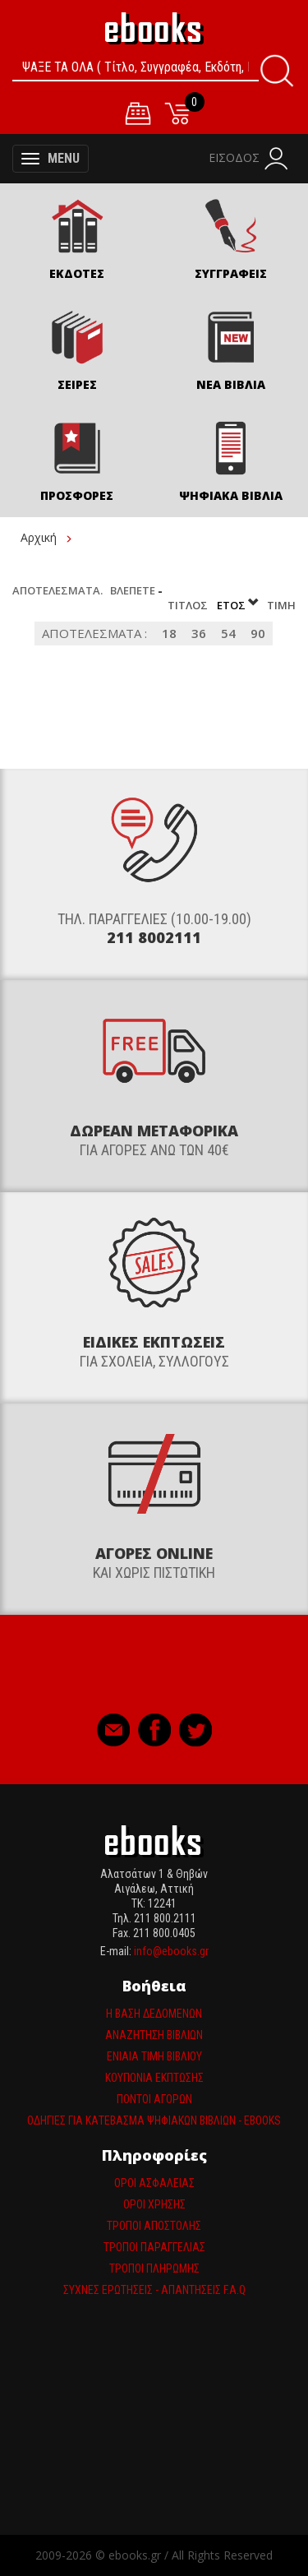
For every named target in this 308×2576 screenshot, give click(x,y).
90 (258, 633)
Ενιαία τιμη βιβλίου (154, 2056)
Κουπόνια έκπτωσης (154, 2077)
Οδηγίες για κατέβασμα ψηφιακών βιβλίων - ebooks (154, 2120)
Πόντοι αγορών (154, 2099)
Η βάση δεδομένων (154, 2013)
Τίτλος (189, 605)
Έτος (238, 605)
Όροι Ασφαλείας (154, 2183)
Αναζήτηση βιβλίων (154, 2035)
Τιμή (281, 605)
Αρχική (39, 537)
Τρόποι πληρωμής (154, 2268)
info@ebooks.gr (171, 1951)
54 (228, 633)
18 (169, 633)
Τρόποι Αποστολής (154, 2225)
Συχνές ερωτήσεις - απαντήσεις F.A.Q (154, 2289)
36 (198, 633)
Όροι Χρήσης (154, 2204)
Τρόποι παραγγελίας (154, 2247)
